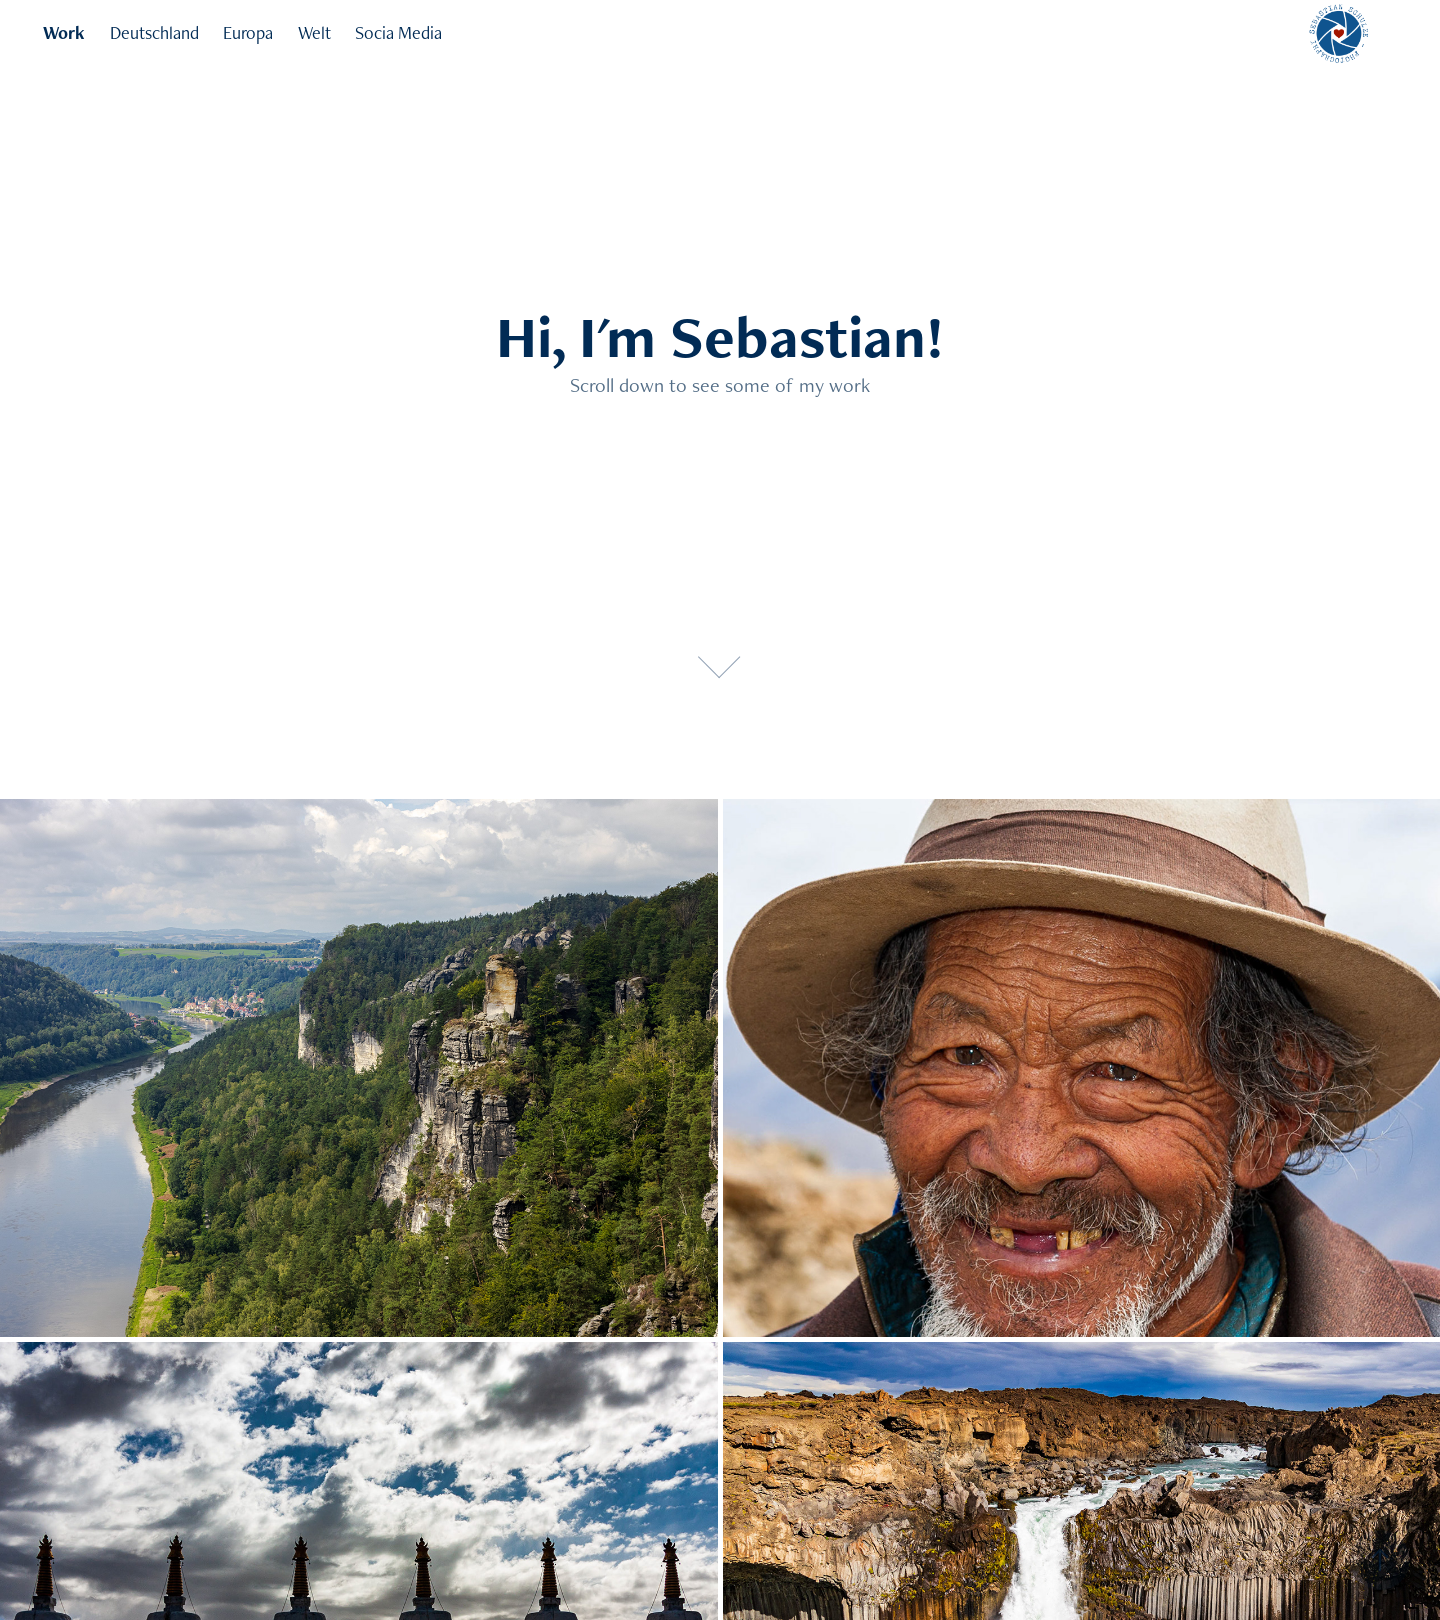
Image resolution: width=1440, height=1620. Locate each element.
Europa (248, 32)
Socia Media (398, 32)
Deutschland (154, 32)
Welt (314, 32)
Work (64, 32)
